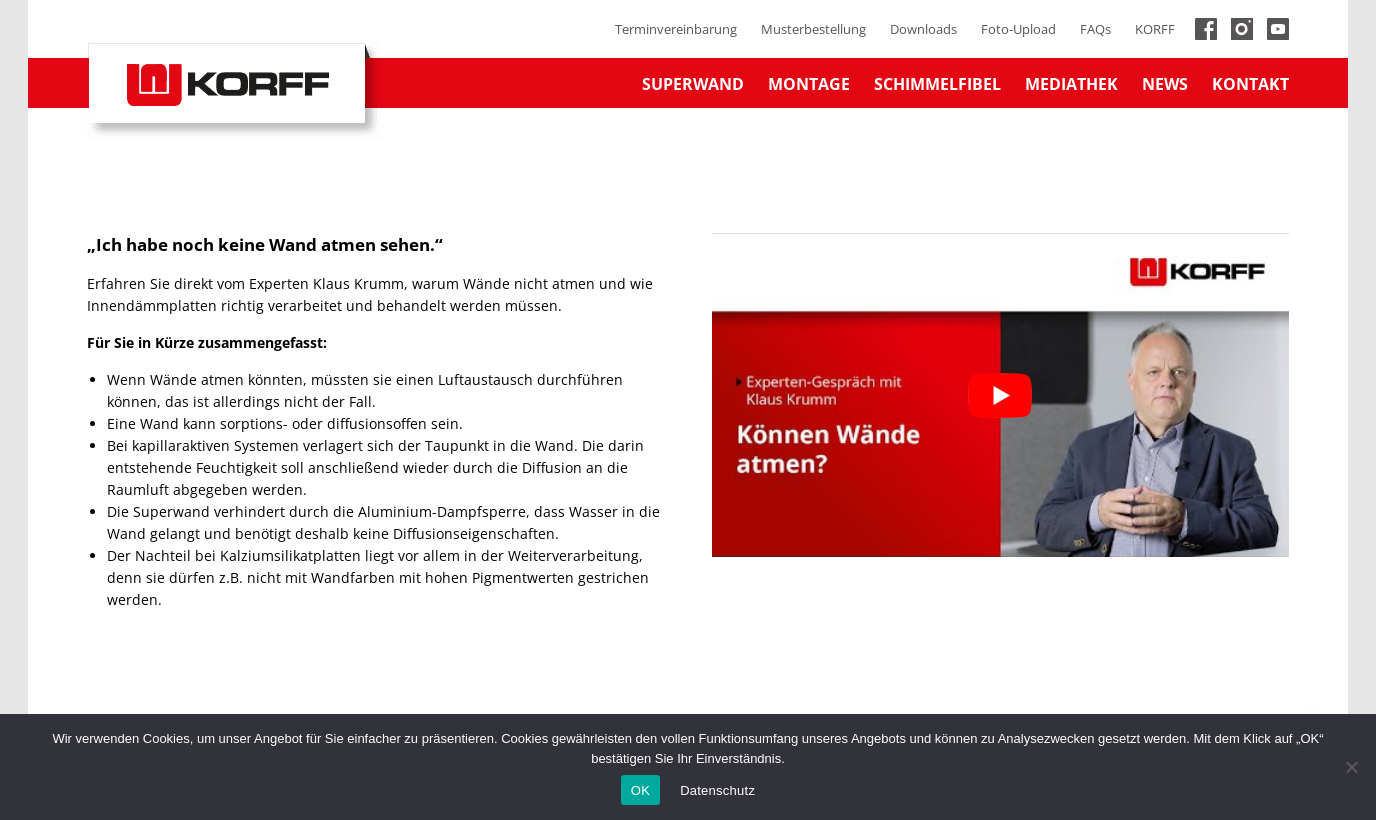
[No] (1351, 767)
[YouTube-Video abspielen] (1000, 395)
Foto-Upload (1018, 29)
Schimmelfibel (937, 84)
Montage (809, 84)
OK (640, 790)
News (1165, 84)
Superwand (693, 84)
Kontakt (1250, 84)
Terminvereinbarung (676, 29)
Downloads (923, 29)
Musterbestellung (813, 29)
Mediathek (1071, 84)
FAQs (1095, 29)
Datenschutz (717, 790)
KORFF (1155, 29)
